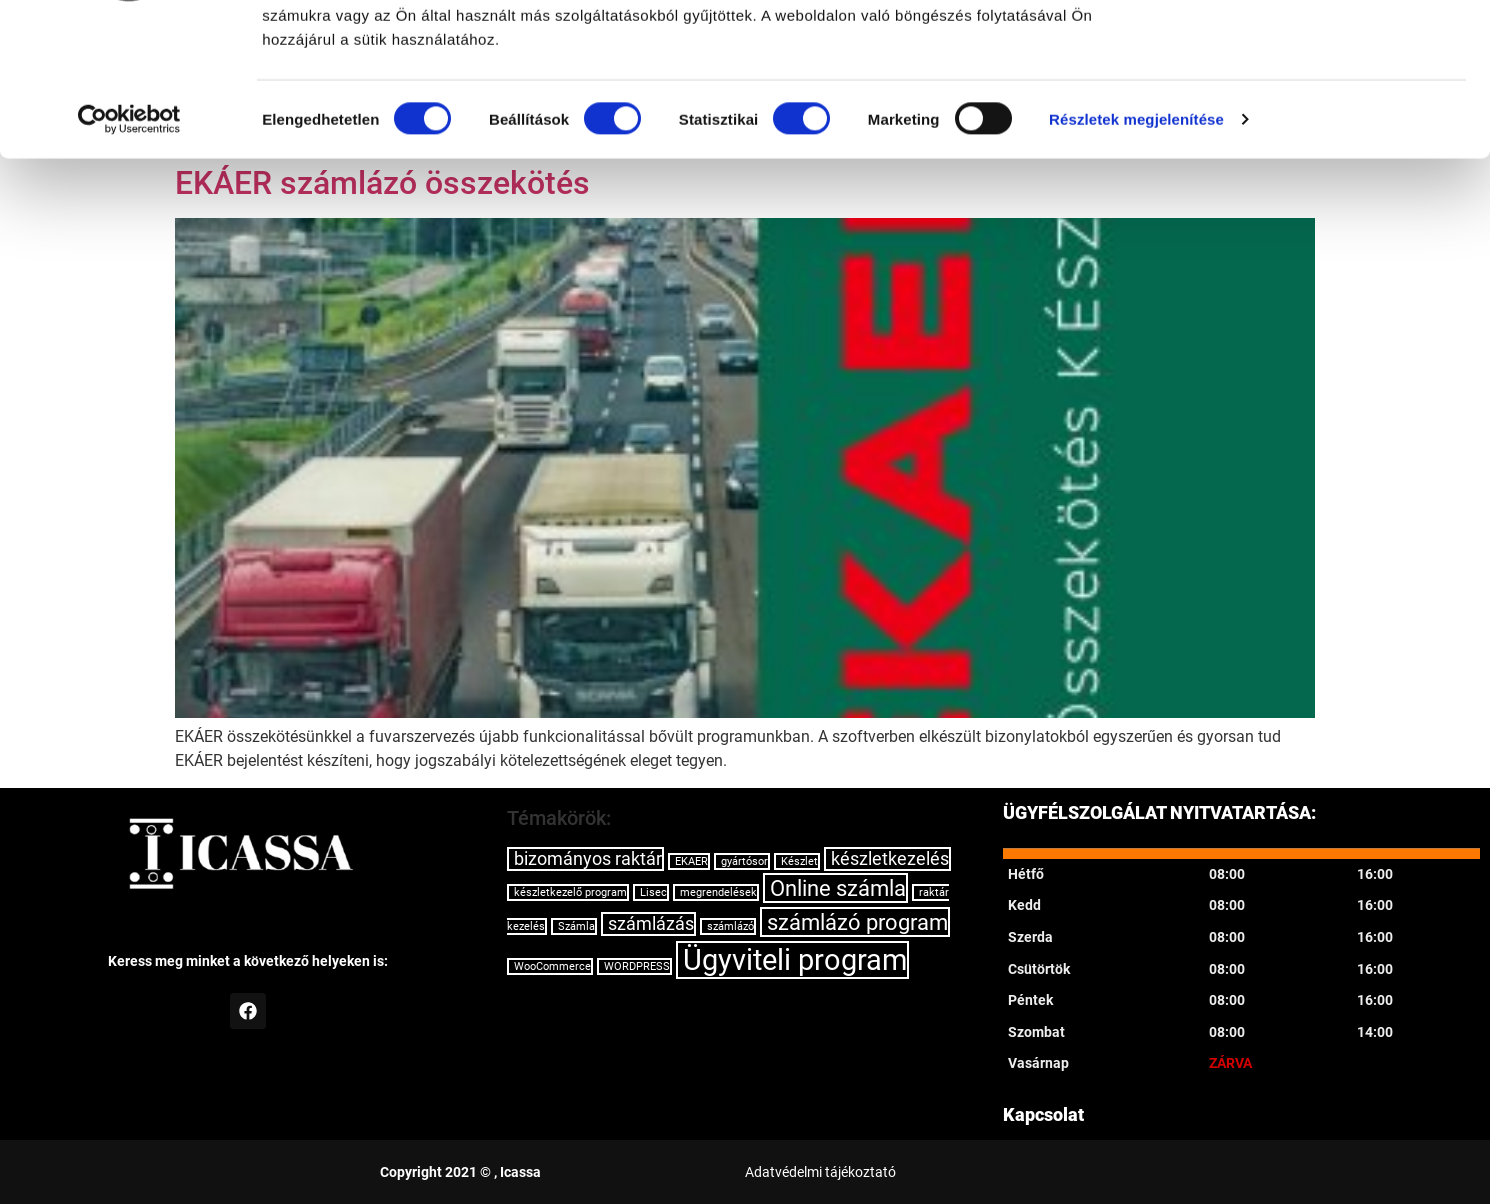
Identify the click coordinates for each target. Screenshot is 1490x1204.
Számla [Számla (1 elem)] (576, 926)
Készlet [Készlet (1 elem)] (799, 861)
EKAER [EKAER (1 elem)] (691, 861)
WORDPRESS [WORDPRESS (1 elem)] (637, 966)
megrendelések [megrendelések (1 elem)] (718, 892)
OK (1323, 51)
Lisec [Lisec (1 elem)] (653, 892)
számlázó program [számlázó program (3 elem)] (857, 922)
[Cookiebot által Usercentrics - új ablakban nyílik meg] (129, 250)
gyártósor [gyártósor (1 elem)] (744, 861)
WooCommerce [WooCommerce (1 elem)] (552, 966)
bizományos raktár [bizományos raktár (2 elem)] (588, 859)
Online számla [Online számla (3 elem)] (838, 888)
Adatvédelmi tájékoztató (820, 1172)
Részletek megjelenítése (1136, 249)
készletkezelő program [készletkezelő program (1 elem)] (570, 892)
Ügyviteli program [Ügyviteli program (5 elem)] (795, 960)
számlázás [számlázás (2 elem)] (651, 924)
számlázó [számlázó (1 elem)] (730, 926)
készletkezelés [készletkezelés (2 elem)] (890, 859)
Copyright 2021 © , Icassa (460, 1172)
